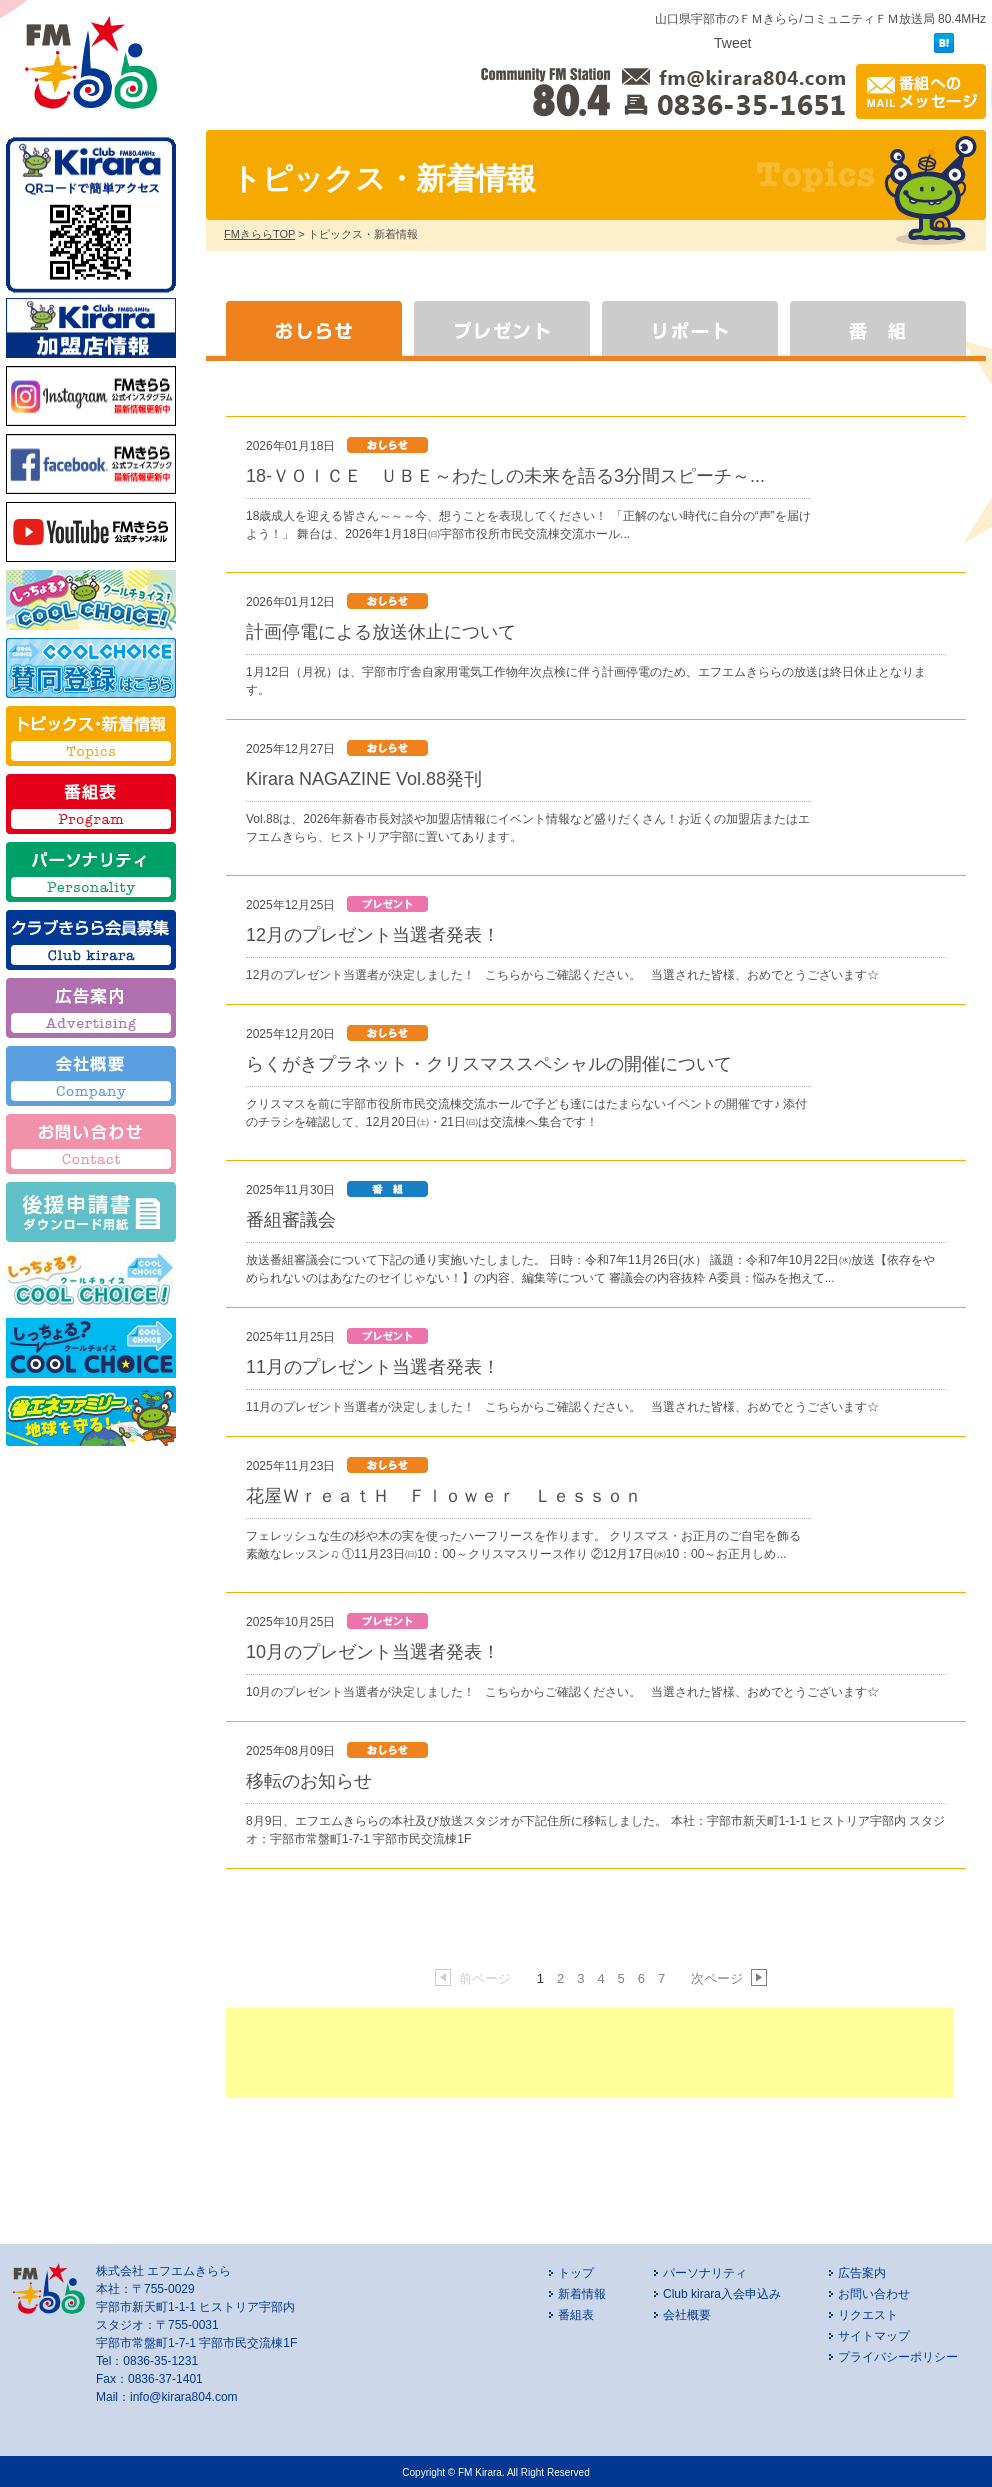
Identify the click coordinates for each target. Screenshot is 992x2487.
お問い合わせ (874, 2294)
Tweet (732, 43)
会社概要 (687, 2315)
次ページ (728, 1978)
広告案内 (862, 2273)
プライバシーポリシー (898, 2357)
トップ (576, 2273)
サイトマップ (874, 2336)
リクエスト (868, 2315)
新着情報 (582, 2294)
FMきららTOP (259, 234)
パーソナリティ (705, 2273)
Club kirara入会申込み (722, 2294)
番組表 (576, 2315)
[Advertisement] (590, 2053)
